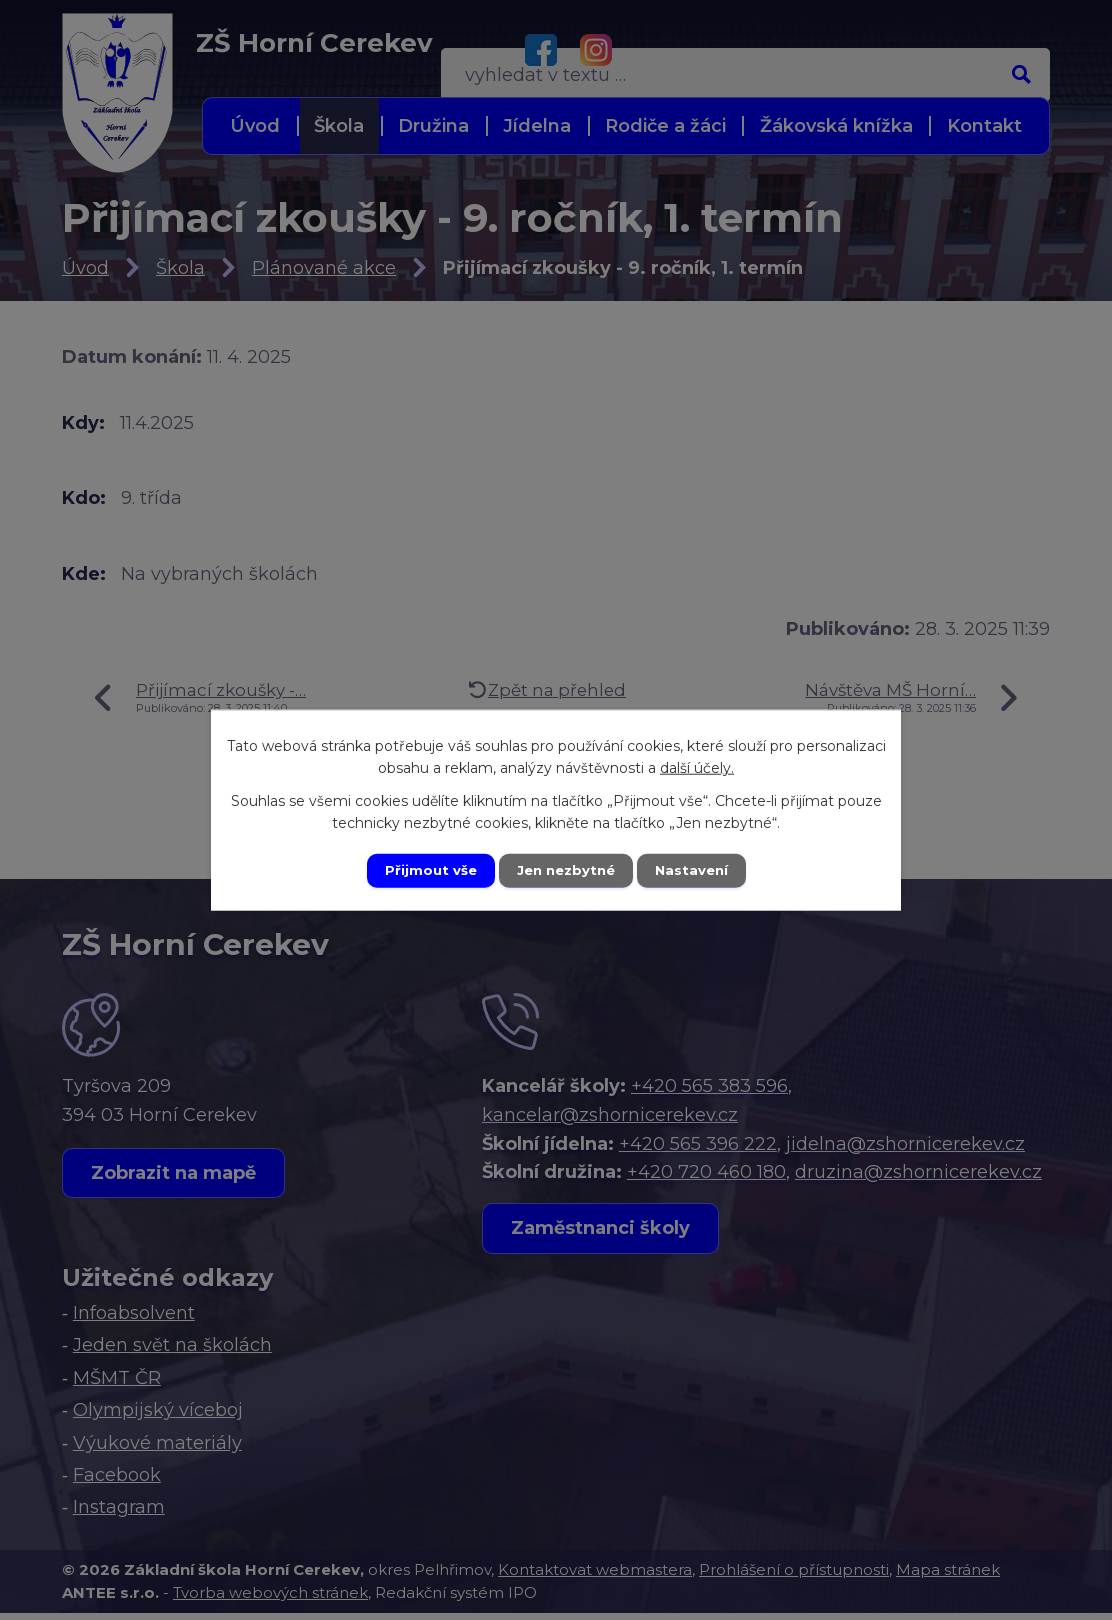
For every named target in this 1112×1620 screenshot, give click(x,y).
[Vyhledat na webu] (911, 49)
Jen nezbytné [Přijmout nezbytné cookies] (565, 870)
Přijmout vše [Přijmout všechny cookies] (424, 870)
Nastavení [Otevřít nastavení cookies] (698, 870)
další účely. (697, 766)
